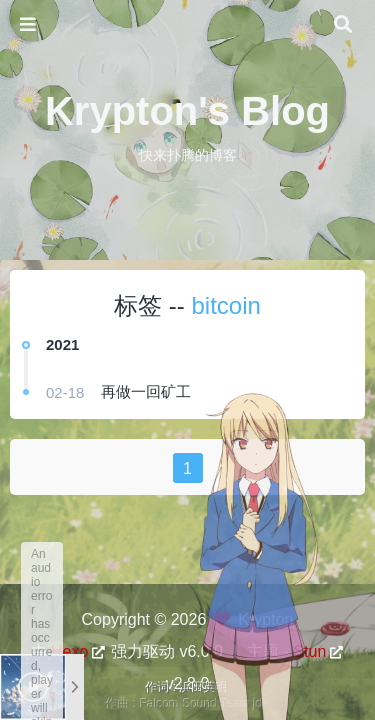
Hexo (69, 651)
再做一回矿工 (146, 391)
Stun (309, 651)
